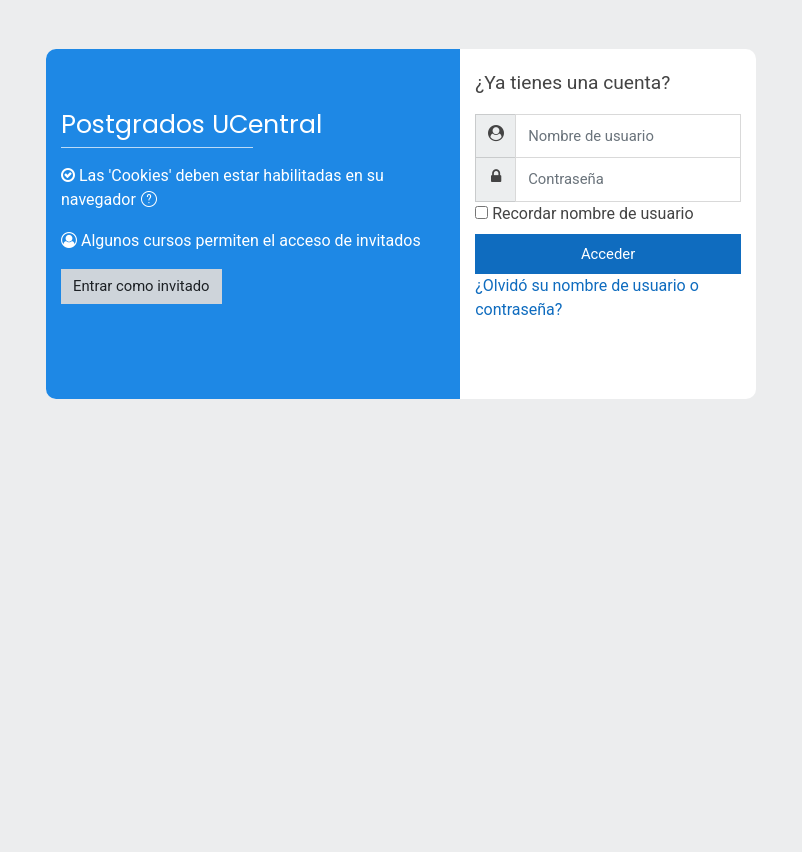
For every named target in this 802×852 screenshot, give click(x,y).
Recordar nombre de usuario (592, 213)
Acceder (608, 254)
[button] (153, 201)
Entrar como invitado (141, 286)
